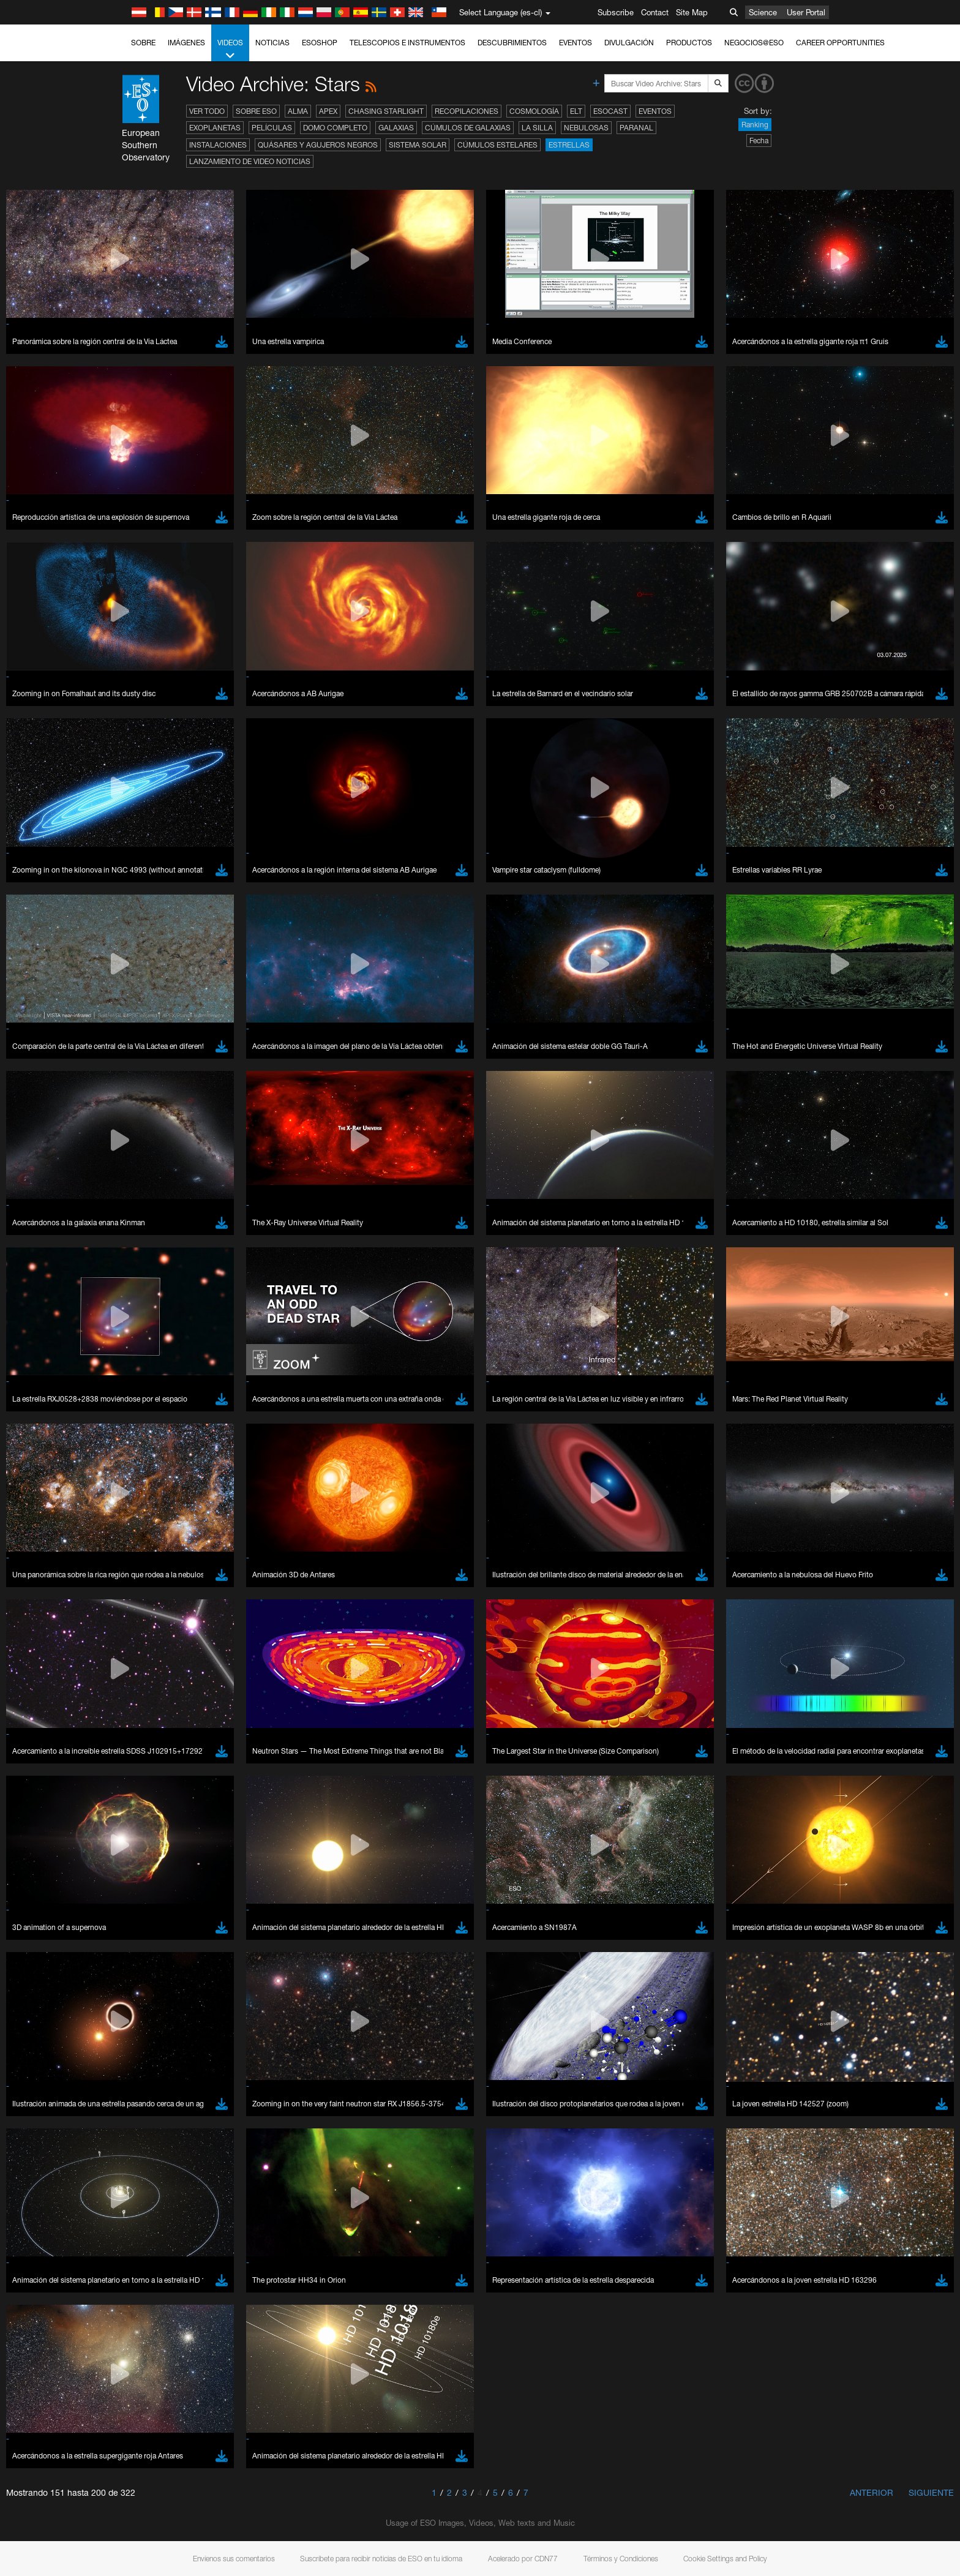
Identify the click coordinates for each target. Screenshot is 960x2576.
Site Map (692, 12)
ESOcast (610, 111)
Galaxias (396, 127)
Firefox (144, 1649)
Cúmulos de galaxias (468, 127)
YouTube (123, 1401)
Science (763, 12)
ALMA (298, 111)
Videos (230, 49)
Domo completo (335, 127)
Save (135, 1841)
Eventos (575, 42)
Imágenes (186, 42)
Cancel (195, 1841)
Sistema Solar (417, 144)
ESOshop (319, 42)
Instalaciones (218, 144)
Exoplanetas (215, 127)
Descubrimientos (512, 42)
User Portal (806, 12)
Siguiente (931, 2492)
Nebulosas (586, 127)
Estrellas (569, 144)
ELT (576, 111)
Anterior (871, 2492)
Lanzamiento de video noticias (249, 161)
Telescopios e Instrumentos (407, 42)
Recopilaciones (466, 111)
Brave (143, 1615)
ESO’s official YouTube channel (384, 1401)
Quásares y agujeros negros (318, 144)
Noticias (272, 42)
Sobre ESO (256, 111)
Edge (142, 1638)
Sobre (143, 42)
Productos (689, 42)
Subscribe (616, 12)
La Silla (537, 127)
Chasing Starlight (386, 111)
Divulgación (629, 42)
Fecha (758, 140)
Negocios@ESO (754, 42)
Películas (272, 127)
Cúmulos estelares (497, 144)
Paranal (636, 127)
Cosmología (534, 111)
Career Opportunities (840, 42)
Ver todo (207, 111)
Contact (655, 12)
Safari (142, 1660)
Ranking (754, 124)
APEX (328, 111)
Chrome (146, 1626)
